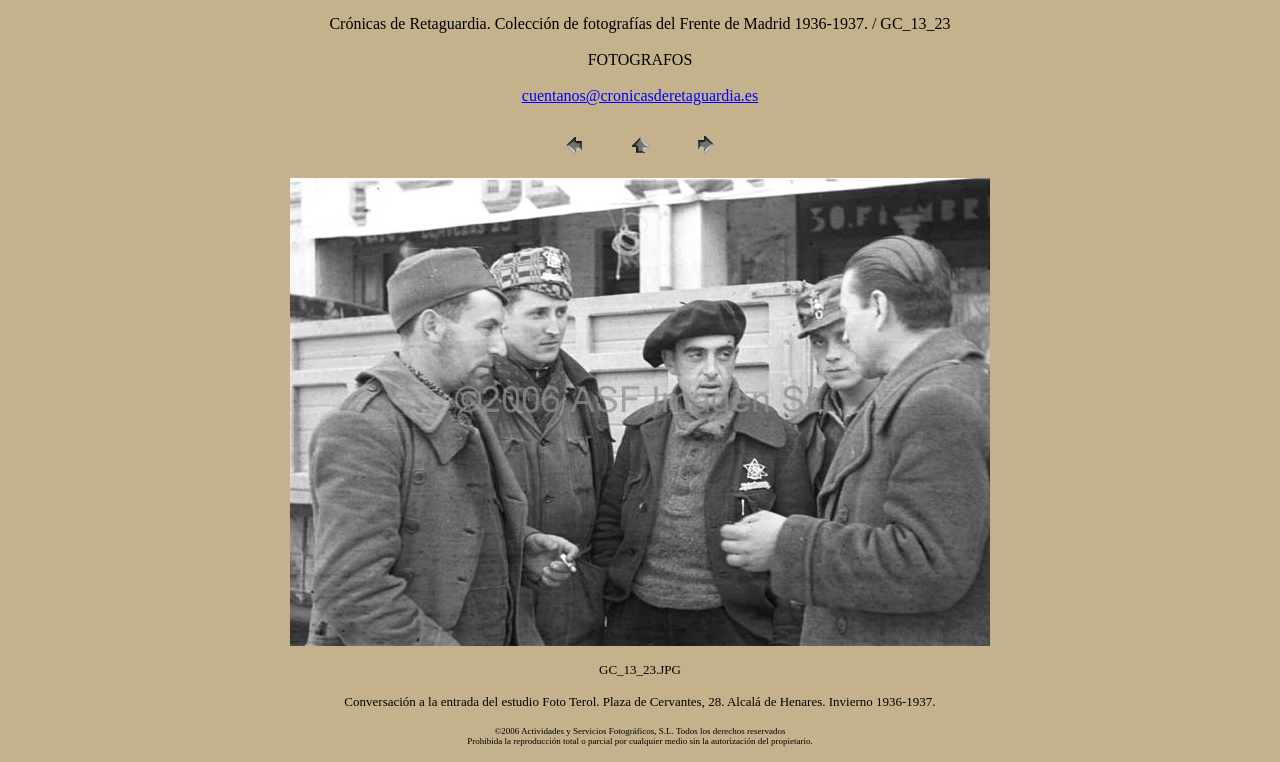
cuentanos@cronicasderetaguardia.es (640, 95)
